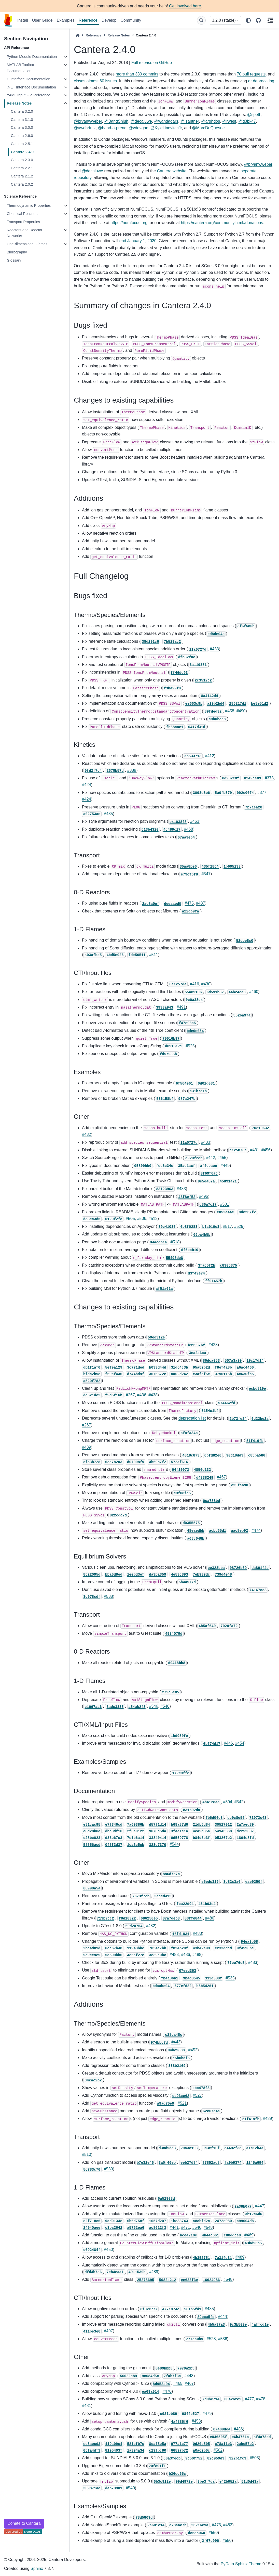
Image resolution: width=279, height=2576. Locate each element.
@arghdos (210, 121)
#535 (230, 1978)
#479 (207, 2413)
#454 (239, 1743)
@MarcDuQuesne (208, 128)
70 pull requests (251, 74)
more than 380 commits (137, 74)
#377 (262, 792)
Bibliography (17, 252)
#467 (221, 1477)
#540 (130, 2488)
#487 (200, 903)
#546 (153, 1706)
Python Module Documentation (32, 57)
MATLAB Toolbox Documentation (21, 68)
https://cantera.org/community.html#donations (222, 223)
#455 (222, 1157)
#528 (211, 2339)
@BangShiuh (116, 121)
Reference (88, 20)
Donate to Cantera (24, 2523)
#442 (210, 1157)
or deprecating (261, 81)
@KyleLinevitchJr (166, 128)
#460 (253, 991)
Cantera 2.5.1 (22, 144)
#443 (175, 2042)
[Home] (77, 35)
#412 (209, 756)
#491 (181, 1007)
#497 (108, 2331)
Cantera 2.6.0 (22, 136)
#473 (216, 2525)
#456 (266, 1150)
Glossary (14, 260)
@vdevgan (138, 128)
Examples (66, 20)
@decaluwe (141, 121)
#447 (259, 2206)
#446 (228, 1743)
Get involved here (185, 6)
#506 (141, 1218)
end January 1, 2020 (138, 241)
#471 (185, 2227)
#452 (193, 2050)
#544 (174, 1844)
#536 (222, 2339)
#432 (86, 1134)
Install (22, 20)
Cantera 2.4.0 (22, 152)
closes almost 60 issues (95, 81)
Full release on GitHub (151, 62)
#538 (108, 1596)
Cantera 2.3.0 (22, 160)
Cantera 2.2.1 (22, 168)
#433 (214, 649)
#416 (194, 984)
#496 (203, 1196)
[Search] (201, 20)
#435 (108, 814)
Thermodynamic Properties (29, 205)
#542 (239, 1802)
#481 (86, 2405)
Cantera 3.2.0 (22, 111)
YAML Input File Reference (28, 95)
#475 (189, 903)
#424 (86, 784)
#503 (254, 2458)
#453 (196, 2421)
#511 (153, 954)
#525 (190, 1046)
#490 (241, 711)
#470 (167, 2391)
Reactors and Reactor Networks (24, 233)
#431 (254, 1150)
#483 (181, 1189)
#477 (249, 2399)
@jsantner (189, 121)
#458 (229, 711)
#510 (86, 2154)
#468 (188, 829)
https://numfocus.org (128, 223)
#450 (108, 2249)
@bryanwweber (88, 121)
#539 (108, 2169)
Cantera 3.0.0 (22, 127)
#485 (209, 2309)
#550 (213, 2532)
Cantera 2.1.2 (22, 176)
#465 (178, 2383)
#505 (130, 1218)
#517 (227, 1226)
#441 (174, 2227)
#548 (165, 1706)
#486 (185, 1954)
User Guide (42, 20)
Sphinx (37, 2568)
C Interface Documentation (28, 79)
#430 (206, 984)
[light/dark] (248, 20)
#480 (209, 1918)
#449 (225, 1165)
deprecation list (192, 1418)
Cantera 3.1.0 (22, 120)
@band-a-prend (112, 128)
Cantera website (172, 171)
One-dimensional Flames (27, 244)
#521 (182, 2103)
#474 (256, 1530)
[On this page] (270, 20)
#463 (194, 821)
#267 (130, 1395)
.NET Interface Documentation (31, 87)
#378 (269, 778)
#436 (141, 1395)
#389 (131, 770)
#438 (153, 1395)
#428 (213, 1345)
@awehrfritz (85, 128)
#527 (197, 2095)
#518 (175, 1242)
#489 (240, 2257)
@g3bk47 (247, 121)
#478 (261, 2399)
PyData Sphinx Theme (241, 2564)
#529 (238, 1226)
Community (131, 20)
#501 (224, 1204)
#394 (227, 1802)
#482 (150, 1926)
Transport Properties (23, 222)
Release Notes (19, 103)
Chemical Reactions (23, 214)
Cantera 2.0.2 (22, 184)
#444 (222, 2316)
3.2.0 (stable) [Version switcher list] (224, 20)
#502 (218, 2450)
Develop (109, 20)
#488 (196, 1954)
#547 (206, 874)
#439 (86, 1447)
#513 (153, 1218)
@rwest (229, 121)
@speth (254, 114)
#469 (249, 2235)
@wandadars (166, 121)
